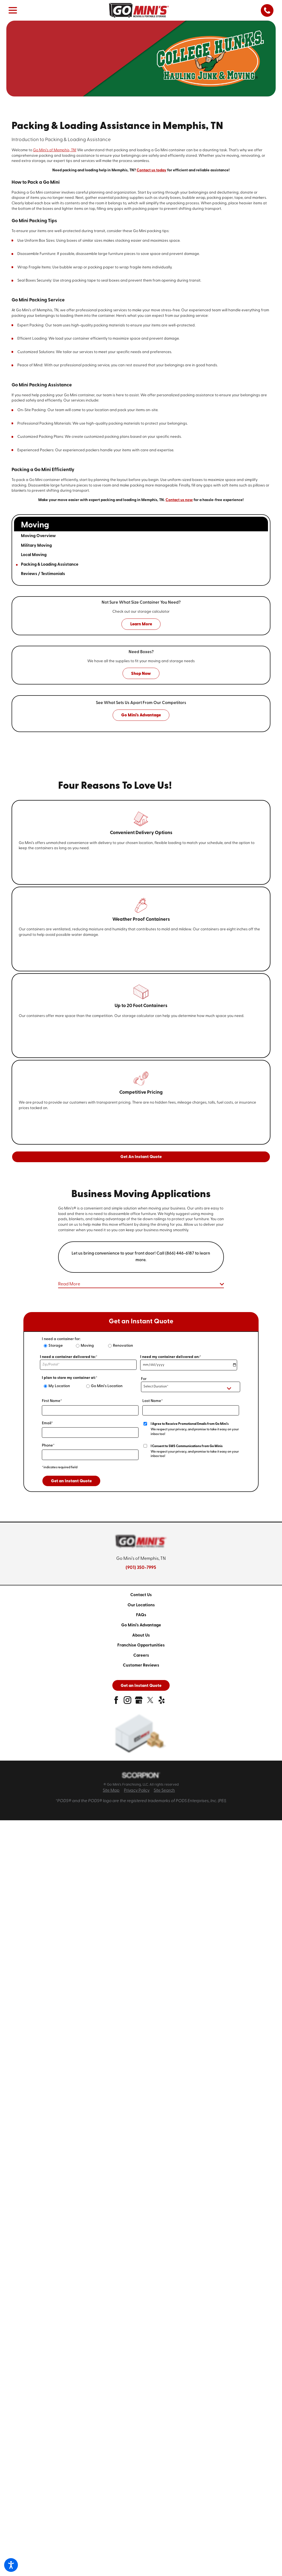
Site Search (164, 1790)
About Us (141, 1635)
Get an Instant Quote (71, 1481)
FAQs (141, 1615)
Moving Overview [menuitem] (38, 536)
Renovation (123, 1346)
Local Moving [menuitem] (34, 555)
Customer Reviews (141, 1665)
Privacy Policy (137, 1790)
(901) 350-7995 (141, 1568)
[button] (11, 2565)
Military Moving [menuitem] (36, 545)
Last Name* (152, 1401)
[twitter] (150, 1702)
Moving (87, 1346)
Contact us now (179, 500)
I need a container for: (61, 1339)
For (144, 1379)
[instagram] (127, 1702)
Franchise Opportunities (141, 1645)
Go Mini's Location (107, 1386)
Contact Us (141, 1595)
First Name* (52, 1401)
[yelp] (162, 1702)
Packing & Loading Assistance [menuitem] (49, 564)
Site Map (111, 1790)
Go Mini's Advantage (141, 1625)
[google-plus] (139, 1702)
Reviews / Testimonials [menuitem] (43, 574)
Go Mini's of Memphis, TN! (54, 150)
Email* (47, 1423)
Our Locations (141, 1605)
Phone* (48, 1445)
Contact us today (151, 170)
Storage (55, 1346)
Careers (141, 1655)
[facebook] (116, 1702)
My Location (59, 1386)
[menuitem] (141, 1595)
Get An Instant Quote (141, 1157)
